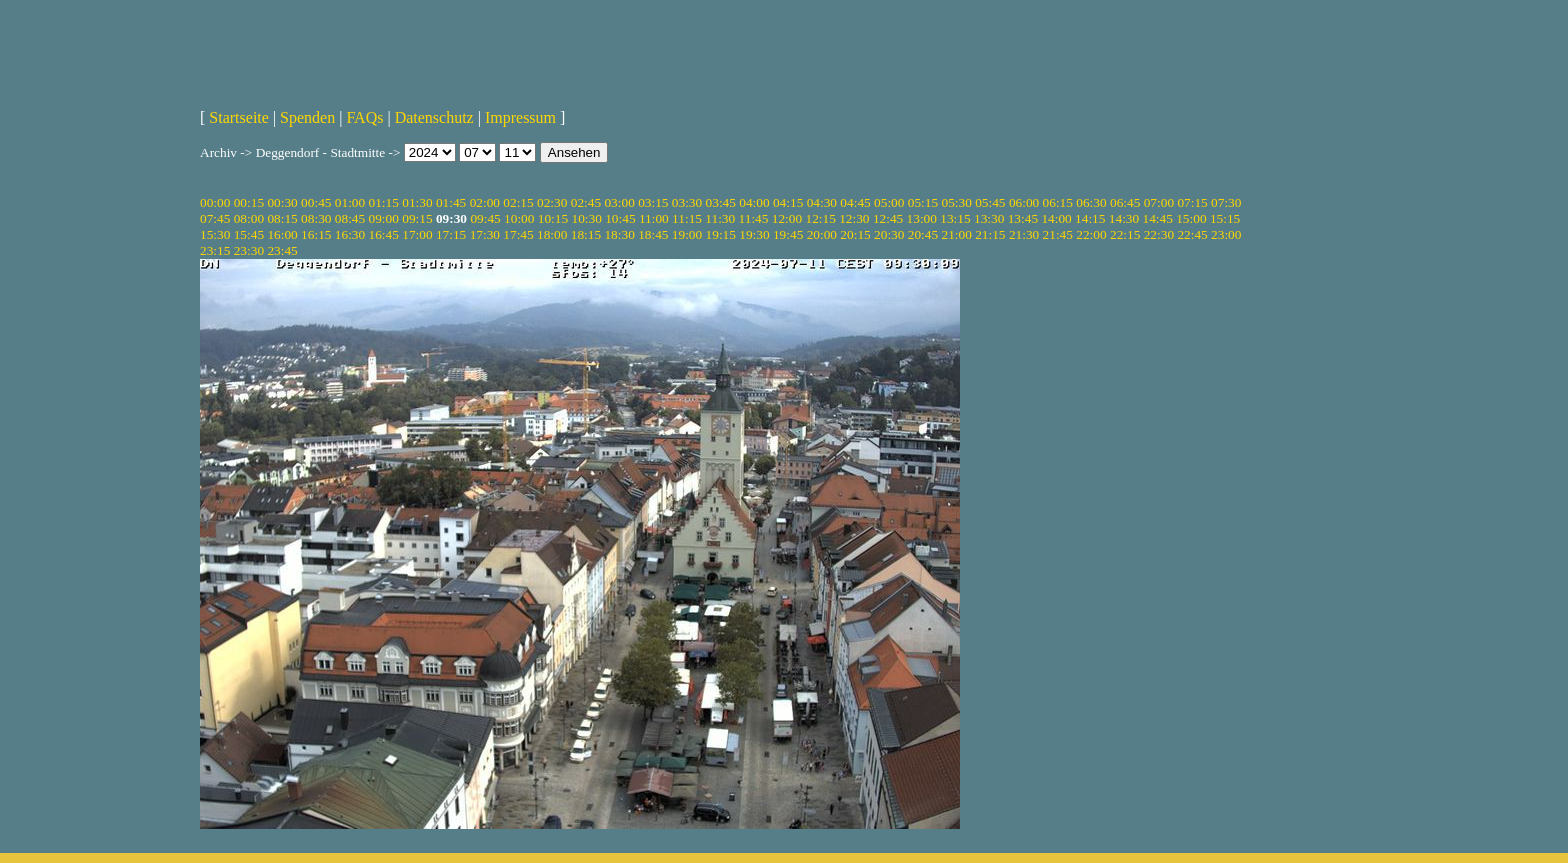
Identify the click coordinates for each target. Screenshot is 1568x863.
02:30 (552, 202)
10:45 (620, 218)
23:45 (282, 250)
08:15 (282, 218)
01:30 (417, 202)
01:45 (451, 202)
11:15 (687, 218)
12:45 (888, 218)
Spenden (307, 117)
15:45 (249, 234)
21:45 (1058, 234)
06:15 (1058, 202)
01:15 (384, 202)
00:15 (249, 202)
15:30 (215, 234)
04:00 (754, 202)
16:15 (316, 234)
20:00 (822, 234)
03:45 (721, 202)
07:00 (1159, 202)
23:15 (215, 250)
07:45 (215, 218)
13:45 (1023, 218)
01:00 (350, 202)
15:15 (1225, 218)
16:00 (282, 234)
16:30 (350, 234)
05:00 (889, 202)
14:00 (1056, 218)
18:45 (653, 234)
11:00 (654, 218)
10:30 (586, 218)
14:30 (1124, 218)
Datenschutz (434, 117)
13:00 (922, 218)
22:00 (1091, 234)
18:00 (552, 234)
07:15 (1192, 202)
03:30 (687, 202)
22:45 (1192, 234)
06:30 (1091, 202)
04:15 (788, 202)
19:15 (721, 234)
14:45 (1158, 218)
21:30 (1024, 234)
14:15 (1090, 218)
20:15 (855, 234)
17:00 (417, 234)
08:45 (350, 218)
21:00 (956, 234)
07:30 (1226, 202)
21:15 (990, 234)
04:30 (822, 202)
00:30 (282, 202)
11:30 (720, 218)
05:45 (990, 202)
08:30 (316, 218)
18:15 (586, 234)
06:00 (1024, 202)
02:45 (586, 202)
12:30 (854, 218)
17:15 (451, 234)
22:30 (1159, 234)
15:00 (1191, 218)
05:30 (956, 202)
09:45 (485, 218)
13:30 (989, 218)
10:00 (519, 218)
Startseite (239, 117)
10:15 (553, 218)
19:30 (754, 234)
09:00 (384, 218)
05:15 (923, 202)
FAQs (364, 117)
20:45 (923, 234)
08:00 (249, 218)
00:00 (215, 202)
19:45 (788, 234)
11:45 (754, 218)
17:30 (485, 234)
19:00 (687, 234)
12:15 (820, 218)
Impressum (520, 117)
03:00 (619, 202)
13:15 (955, 218)
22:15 (1125, 234)
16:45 (384, 234)
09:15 (417, 218)
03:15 (653, 202)
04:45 (855, 202)
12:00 (787, 218)
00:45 (316, 202)
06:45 (1125, 202)
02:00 (485, 202)
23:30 (249, 250)
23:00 (1226, 234)
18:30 (619, 234)
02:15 (518, 202)
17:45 (518, 234)
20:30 (889, 234)
